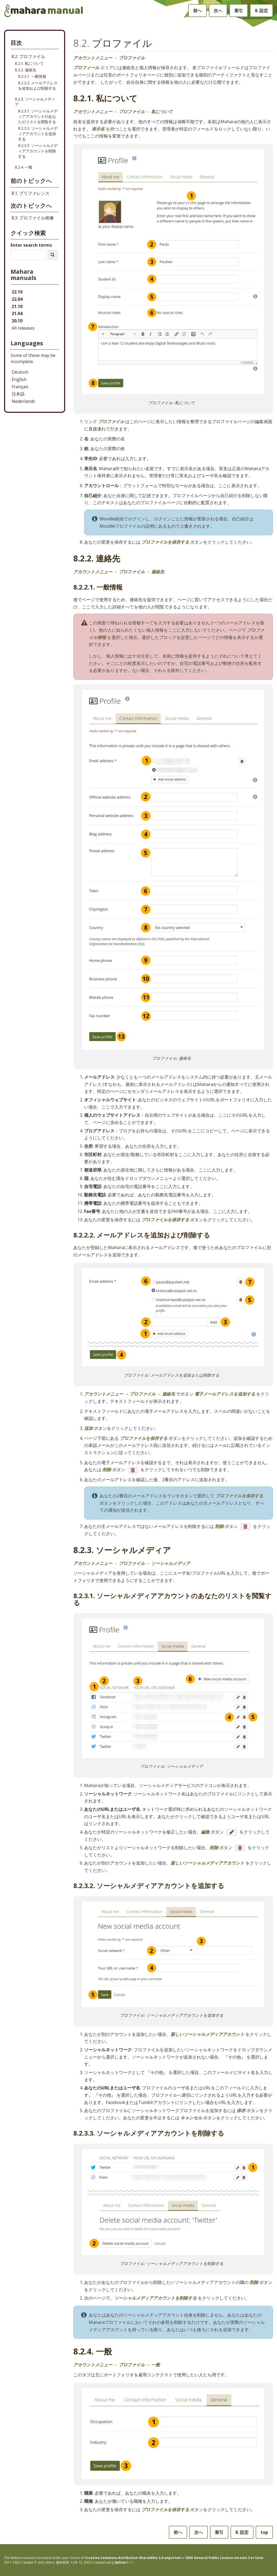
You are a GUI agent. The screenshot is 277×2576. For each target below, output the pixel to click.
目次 (16, 42)
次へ (218, 11)
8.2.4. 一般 (23, 167)
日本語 (18, 394)
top (264, 2532)
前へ (197, 11)
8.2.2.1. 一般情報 (32, 76)
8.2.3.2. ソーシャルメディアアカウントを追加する (38, 134)
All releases (23, 328)
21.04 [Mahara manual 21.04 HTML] (17, 313)
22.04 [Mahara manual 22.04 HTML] (17, 299)
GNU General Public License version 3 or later (225, 2557)
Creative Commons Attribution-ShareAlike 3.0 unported (132, 2557)
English (19, 379)
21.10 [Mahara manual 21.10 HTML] (17, 306)
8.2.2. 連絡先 (25, 69)
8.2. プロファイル (28, 56)
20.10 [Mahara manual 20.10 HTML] (17, 321)
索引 (238, 11)
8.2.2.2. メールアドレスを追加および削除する (38, 85)
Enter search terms (31, 245)
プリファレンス (31, 193)
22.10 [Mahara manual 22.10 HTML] (17, 292)
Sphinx (120, 2562)
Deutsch (20, 372)
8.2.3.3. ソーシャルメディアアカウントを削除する (38, 151)
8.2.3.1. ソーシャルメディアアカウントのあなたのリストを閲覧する (38, 116)
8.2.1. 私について (29, 63)
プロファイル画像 (33, 218)
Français (20, 387)
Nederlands (23, 401)
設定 (261, 11)
